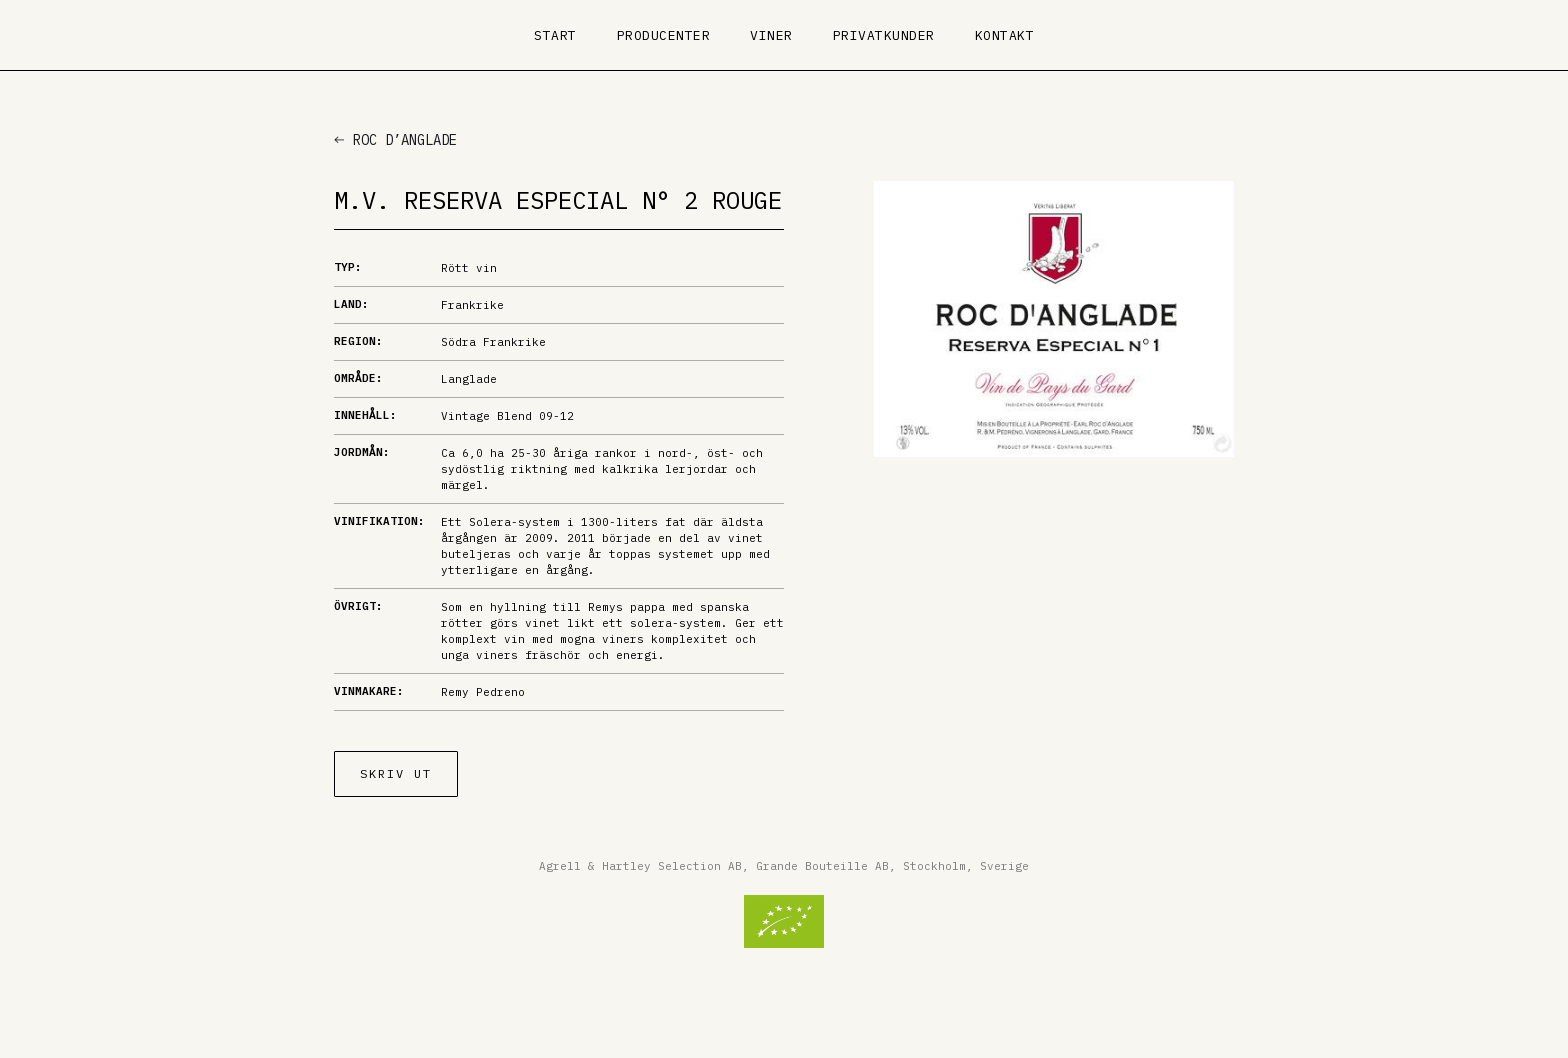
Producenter (664, 35)
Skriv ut (396, 773)
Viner (771, 35)
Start (555, 35)
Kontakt (1005, 35)
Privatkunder (884, 35)
